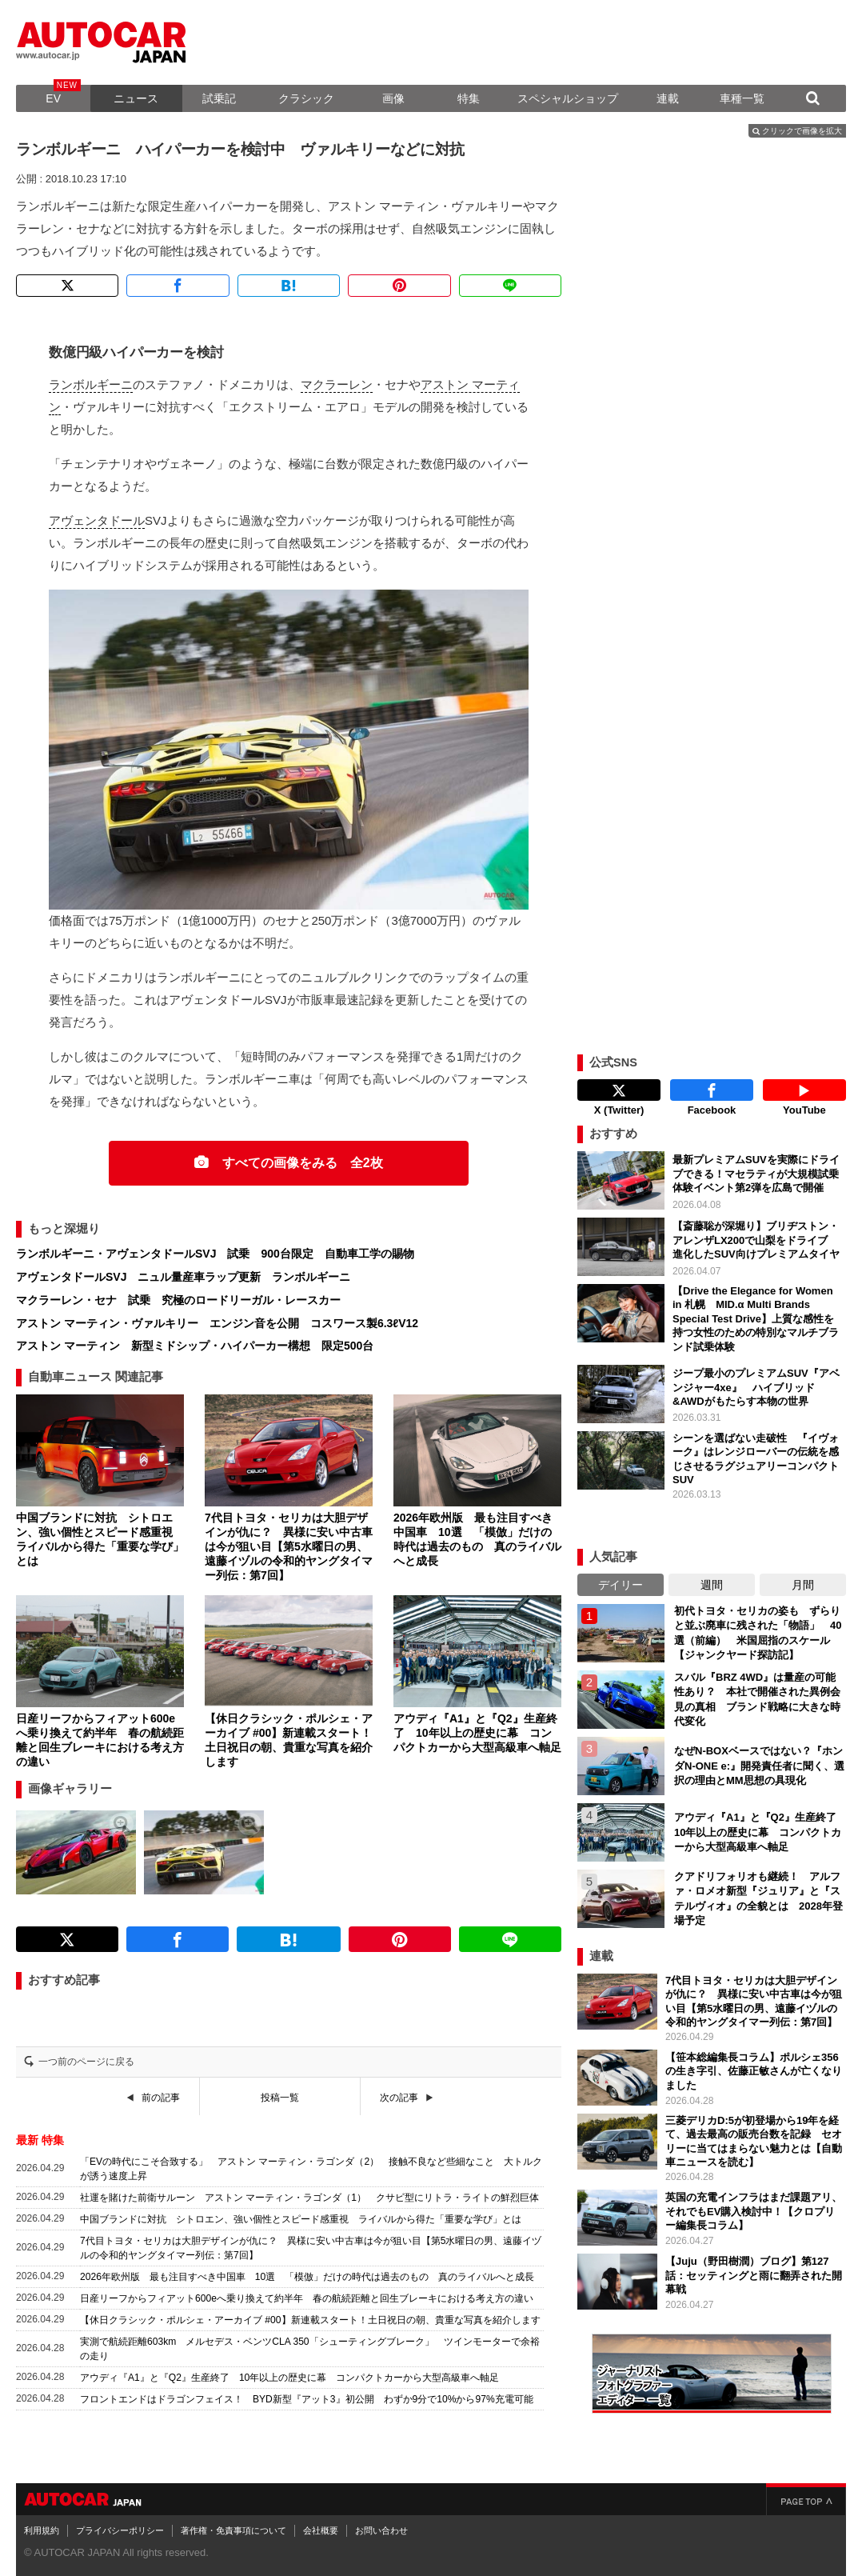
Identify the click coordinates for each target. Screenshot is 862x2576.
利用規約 (41, 2530)
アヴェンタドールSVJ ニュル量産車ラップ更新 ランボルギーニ (183, 1276)
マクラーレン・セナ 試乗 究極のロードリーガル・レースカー (178, 1300)
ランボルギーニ (91, 384)
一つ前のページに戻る (86, 2061)
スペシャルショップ (567, 98)
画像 (393, 98)
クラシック (306, 98)
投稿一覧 (280, 2097)
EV (53, 98)
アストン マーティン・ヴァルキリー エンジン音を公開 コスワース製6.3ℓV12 (217, 1323)
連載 (667, 98)
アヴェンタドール (97, 520)
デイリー (620, 1584)
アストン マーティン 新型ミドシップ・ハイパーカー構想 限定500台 (194, 1345)
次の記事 (399, 2097)
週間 (711, 1584)
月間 (803, 1584)
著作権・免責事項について (233, 2530)
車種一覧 (742, 98)
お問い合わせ (381, 2530)
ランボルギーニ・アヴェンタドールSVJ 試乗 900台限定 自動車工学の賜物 (215, 1253)
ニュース (136, 98)
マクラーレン (337, 384)
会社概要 (320, 2530)
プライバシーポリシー (120, 2530)
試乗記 (219, 98)
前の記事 (161, 2097)
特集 (468, 98)
